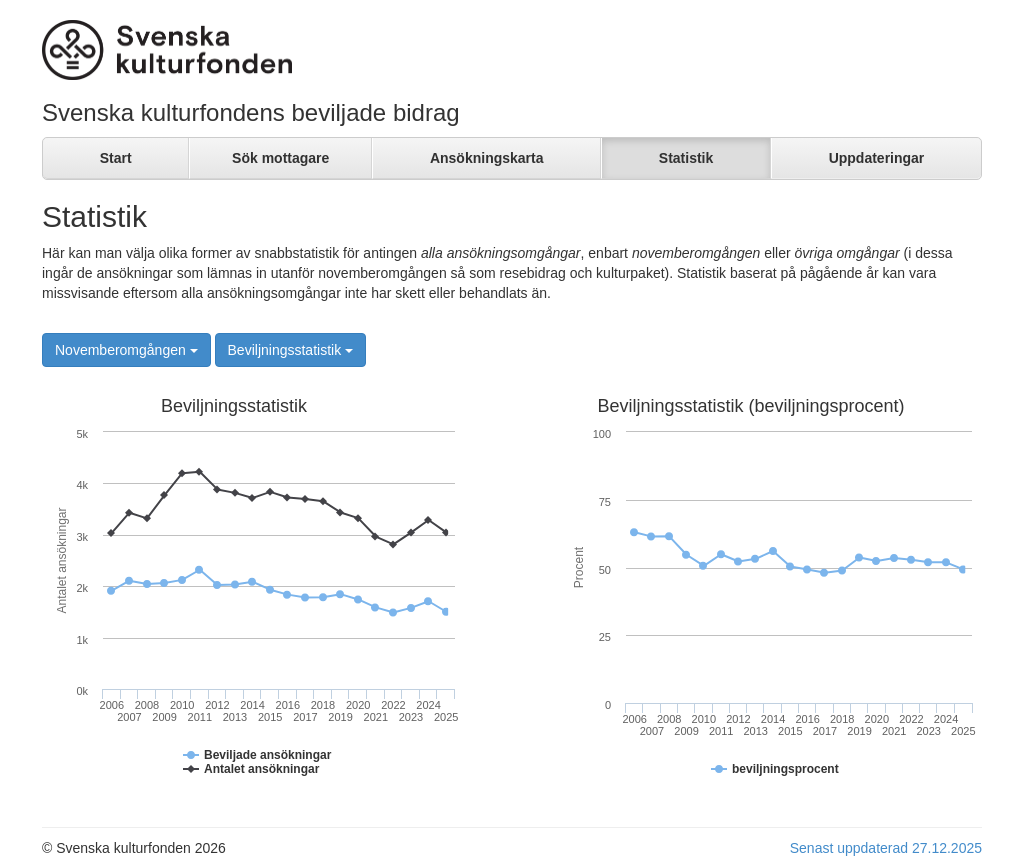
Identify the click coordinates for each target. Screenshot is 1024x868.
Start (116, 158)
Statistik (686, 158)
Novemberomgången (126, 350)
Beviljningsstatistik (291, 350)
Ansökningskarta (487, 158)
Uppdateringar (877, 158)
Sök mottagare (280, 158)
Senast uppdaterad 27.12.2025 (886, 848)
